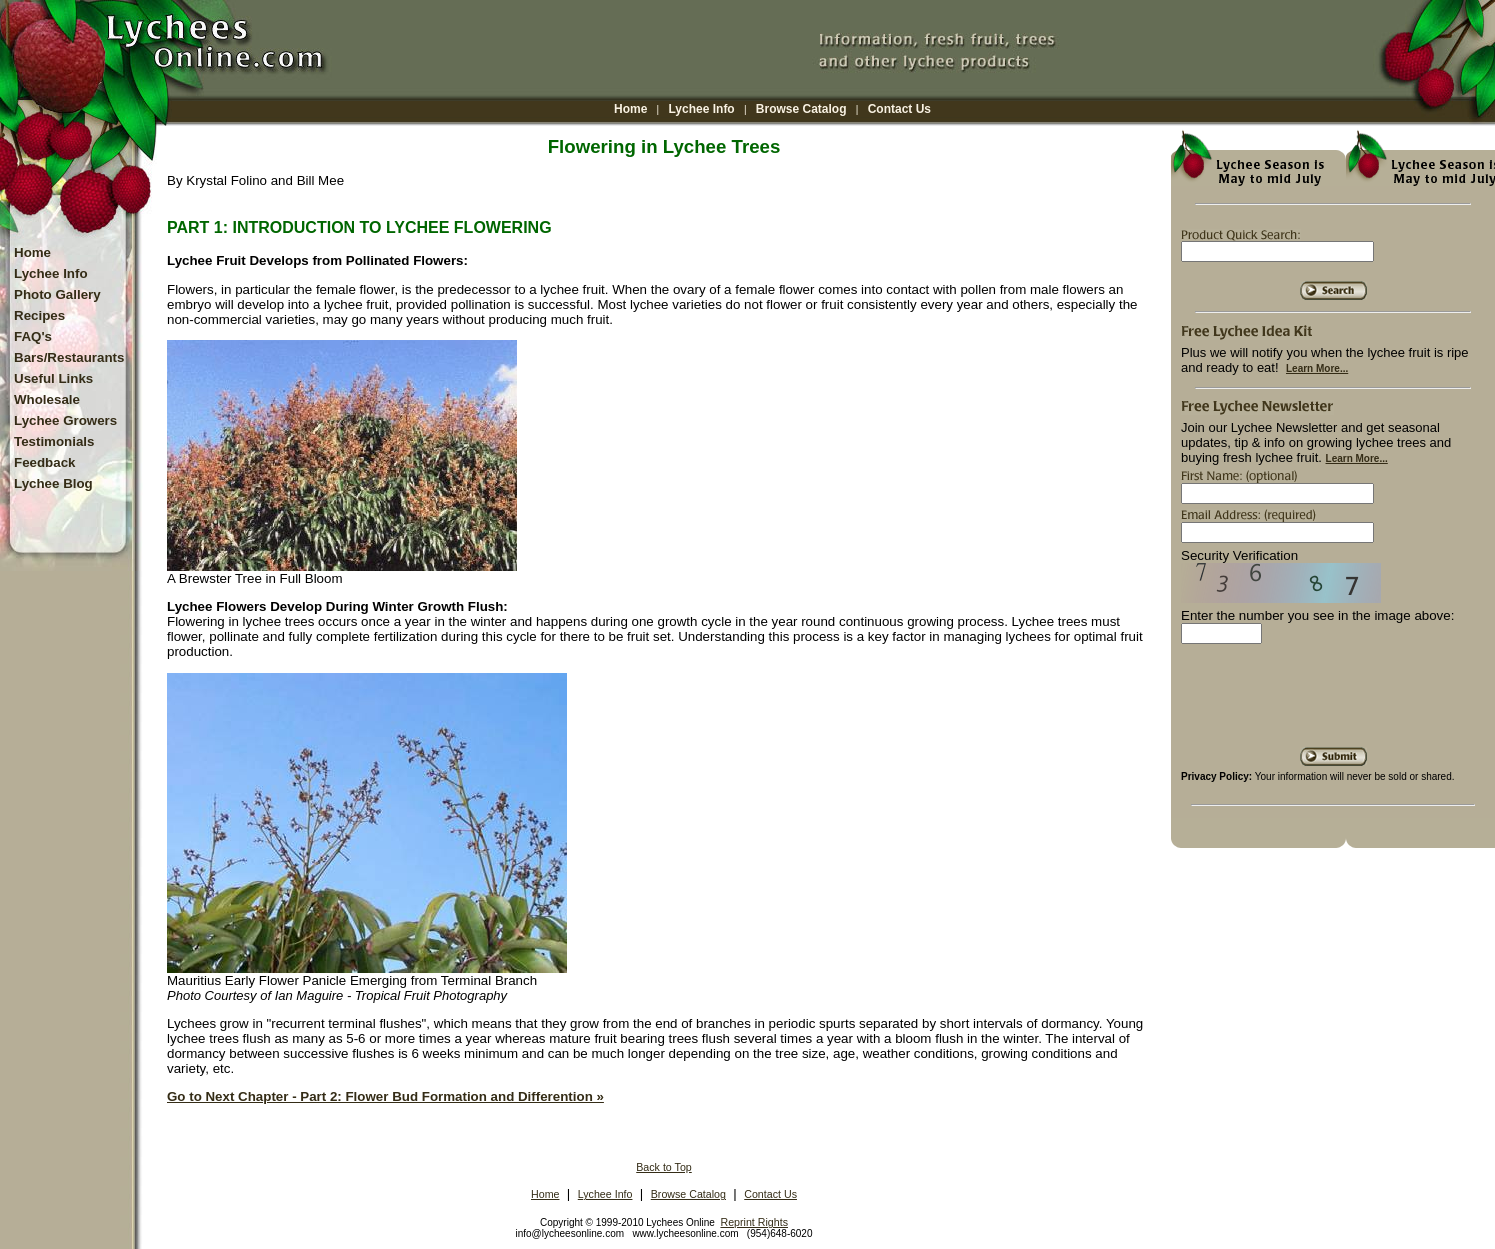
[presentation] (1333, 703)
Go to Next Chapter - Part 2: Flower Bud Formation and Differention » (385, 1096)
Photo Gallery (57, 294)
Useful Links (53, 378)
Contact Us (899, 109)
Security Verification (1239, 555)
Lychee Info (701, 109)
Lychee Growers (65, 420)
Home (630, 109)
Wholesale (47, 399)
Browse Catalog (801, 109)
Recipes (39, 315)
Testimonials (54, 441)
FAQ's (33, 336)
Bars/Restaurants (69, 357)
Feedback (45, 462)
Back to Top (664, 1167)
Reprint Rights (754, 1222)
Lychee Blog (53, 483)
